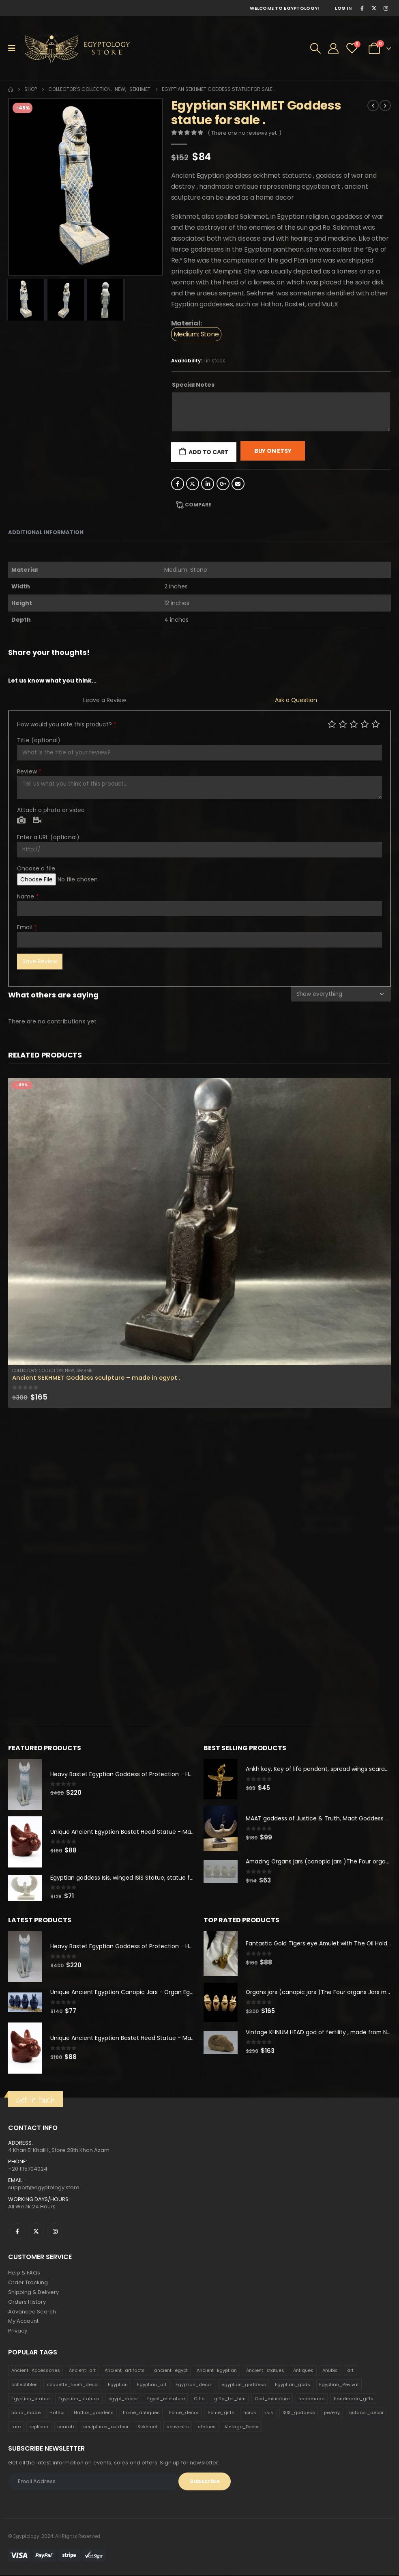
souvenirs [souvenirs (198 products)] (178, 2428)
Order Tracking (28, 2283)
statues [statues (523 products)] (207, 2428)
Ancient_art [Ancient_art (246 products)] (82, 2371)
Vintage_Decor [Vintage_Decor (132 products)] (242, 2428)
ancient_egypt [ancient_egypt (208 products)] (171, 2371)
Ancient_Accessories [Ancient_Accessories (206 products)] (35, 2371)
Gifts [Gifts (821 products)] (199, 2399)
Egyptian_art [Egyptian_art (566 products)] (152, 2385)
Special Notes (193, 385)
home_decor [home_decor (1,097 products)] (183, 2413)
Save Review (39, 961)
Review (29, 771)
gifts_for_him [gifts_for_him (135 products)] (230, 2399)
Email (238, 483)
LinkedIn (207, 483)
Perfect (375, 723)
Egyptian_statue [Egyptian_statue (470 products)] (30, 2399)
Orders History (27, 2303)
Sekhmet (85, 1371)
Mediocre (343, 723)
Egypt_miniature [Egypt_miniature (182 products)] (166, 2399)
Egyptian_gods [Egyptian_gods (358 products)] (292, 2385)
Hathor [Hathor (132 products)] (57, 2413)
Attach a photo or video (51, 810)
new (69, 1371)
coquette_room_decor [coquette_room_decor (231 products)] (73, 2385)
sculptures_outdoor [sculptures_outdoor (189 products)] (106, 2428)
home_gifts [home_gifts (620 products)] (221, 2413)
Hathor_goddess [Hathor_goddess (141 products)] (94, 2413)
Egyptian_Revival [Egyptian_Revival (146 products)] (338, 2385)
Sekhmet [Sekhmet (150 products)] (147, 2428)
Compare (198, 504)
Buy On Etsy (273, 451)
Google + (223, 483)
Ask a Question (296, 700)
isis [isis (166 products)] (269, 2413)
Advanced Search (32, 2312)
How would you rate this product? (66, 724)
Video (37, 820)
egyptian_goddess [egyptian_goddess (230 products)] (243, 2385)
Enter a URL (48, 837)
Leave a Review (104, 700)
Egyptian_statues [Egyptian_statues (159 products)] (78, 2399)
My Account (23, 2322)
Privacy (17, 2332)
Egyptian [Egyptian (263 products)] (118, 2385)
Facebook (177, 483)
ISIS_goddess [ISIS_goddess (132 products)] (299, 2413)
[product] (199, 1221)
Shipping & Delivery (33, 2293)
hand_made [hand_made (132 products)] (26, 2413)
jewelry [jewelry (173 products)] (332, 2413)
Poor (332, 723)
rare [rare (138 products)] (16, 2428)
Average (354, 723)
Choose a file (36, 868)
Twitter (192, 483)
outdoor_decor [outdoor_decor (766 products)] (366, 2413)
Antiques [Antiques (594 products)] (303, 2371)
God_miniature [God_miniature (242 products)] (272, 2399)
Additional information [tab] (46, 532)
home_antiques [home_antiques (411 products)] (141, 2413)
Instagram (55, 2232)
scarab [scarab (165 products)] (65, 2428)
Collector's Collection (37, 1371)
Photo (21, 820)
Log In (343, 8)
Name (28, 896)
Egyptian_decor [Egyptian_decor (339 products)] (194, 2385)
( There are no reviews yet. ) (244, 133)
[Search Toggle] (315, 48)
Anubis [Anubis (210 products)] (330, 2371)
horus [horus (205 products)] (249, 2413)
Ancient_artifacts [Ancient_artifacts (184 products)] (125, 2371)
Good (364, 723)
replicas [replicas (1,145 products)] (39, 2428)
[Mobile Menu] (14, 48)
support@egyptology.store (43, 2188)
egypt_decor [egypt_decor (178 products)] (123, 2399)
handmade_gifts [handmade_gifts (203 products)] (353, 2399)
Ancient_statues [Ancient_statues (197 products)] (265, 2371)
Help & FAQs (24, 2273)
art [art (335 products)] (350, 2371)
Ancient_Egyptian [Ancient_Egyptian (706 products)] (217, 2371)
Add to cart (208, 452)
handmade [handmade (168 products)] (311, 2399)
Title (38, 740)
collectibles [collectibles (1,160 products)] (24, 2385)
